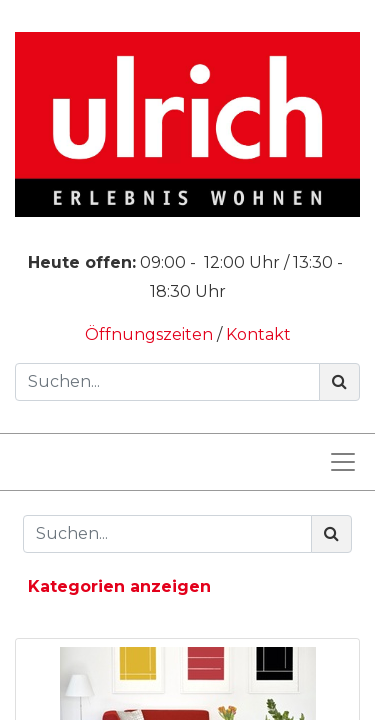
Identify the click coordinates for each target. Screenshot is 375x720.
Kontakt (258, 334)
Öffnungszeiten (151, 334)
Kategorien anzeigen (119, 586)
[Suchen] (339, 382)
